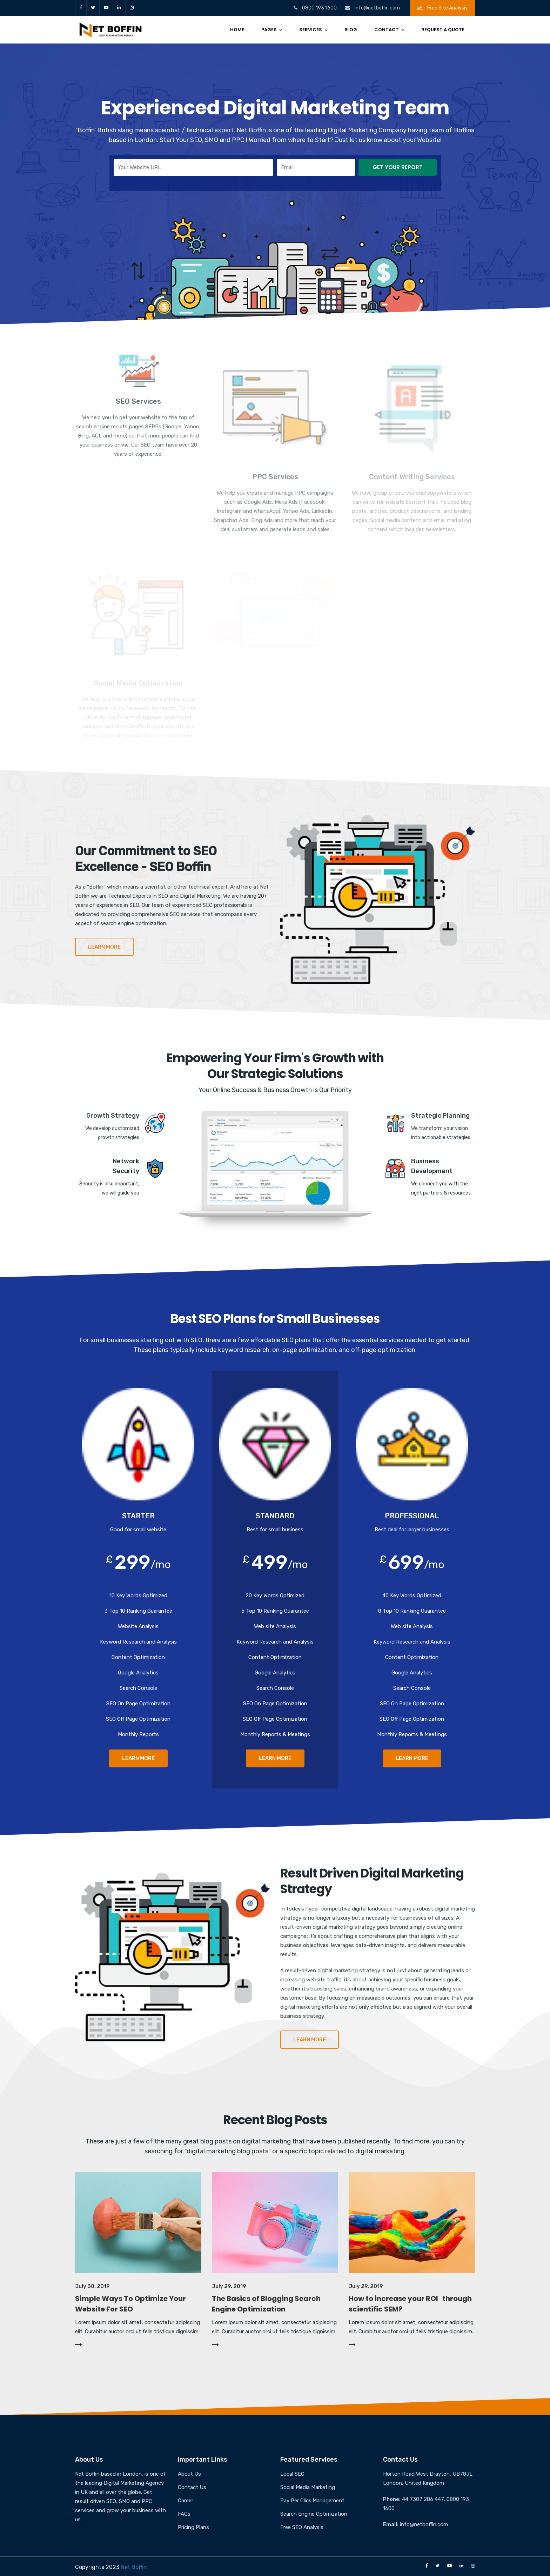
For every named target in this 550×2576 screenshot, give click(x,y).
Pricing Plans (193, 2527)
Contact (386, 29)
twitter (93, 7)
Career (185, 2500)
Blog (350, 29)
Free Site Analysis (442, 8)
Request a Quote (442, 29)
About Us (189, 2474)
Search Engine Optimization (313, 2514)
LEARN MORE (138, 1758)
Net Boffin (134, 2567)
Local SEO (292, 2474)
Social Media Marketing (307, 2487)
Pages (269, 29)
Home (237, 29)
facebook (81, 7)
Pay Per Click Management (312, 2500)
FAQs (184, 2514)
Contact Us (192, 2487)
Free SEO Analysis (301, 2527)
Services (310, 29)
